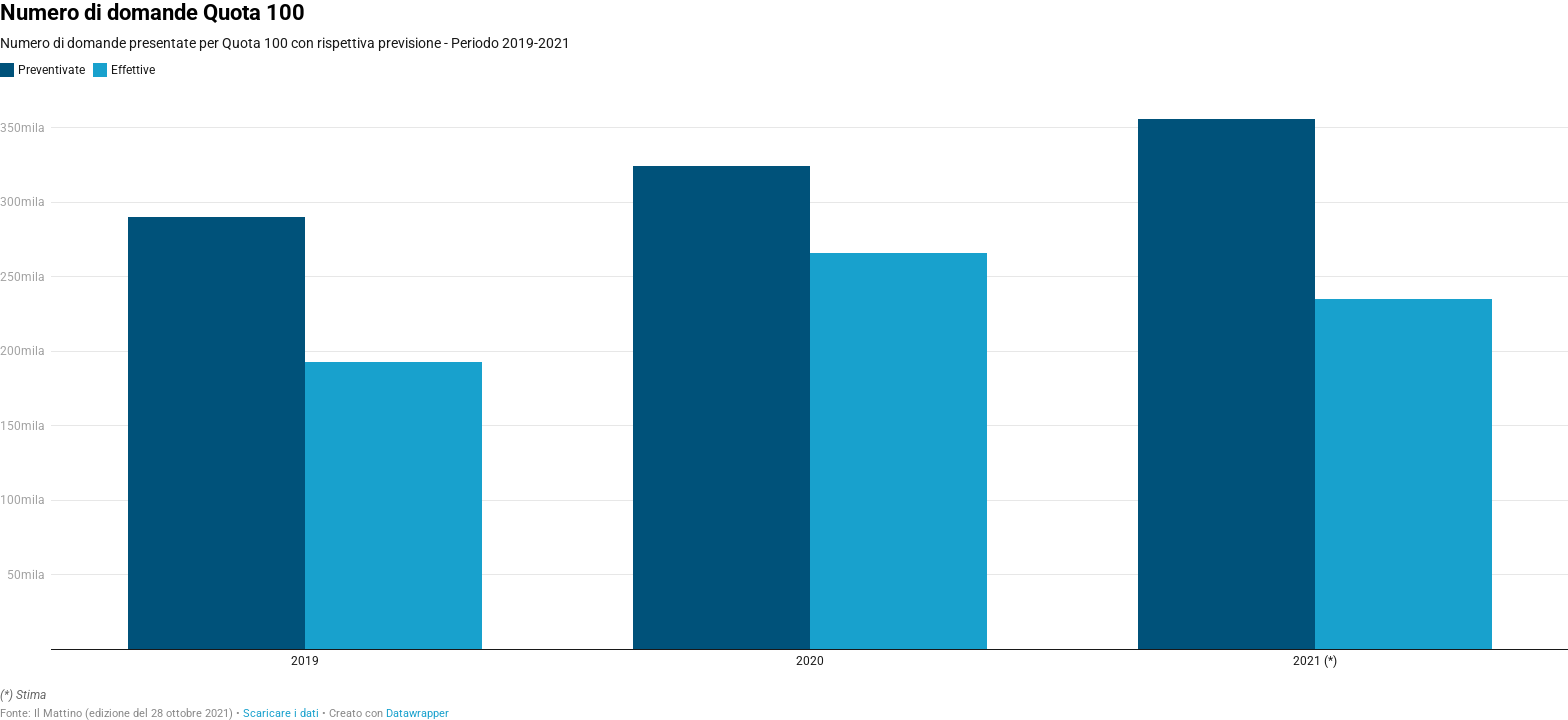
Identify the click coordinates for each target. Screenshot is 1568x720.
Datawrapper (417, 713)
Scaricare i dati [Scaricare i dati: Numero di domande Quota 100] (281, 713)
